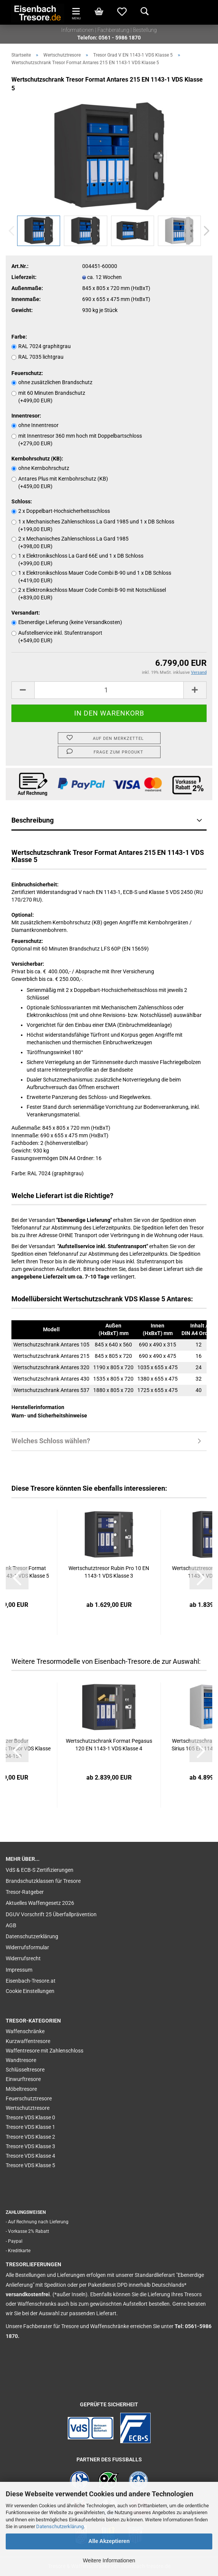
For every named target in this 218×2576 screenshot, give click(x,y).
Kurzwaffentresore (28, 2041)
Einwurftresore (23, 2079)
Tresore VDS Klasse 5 (30, 2165)
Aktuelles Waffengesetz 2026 (40, 1903)
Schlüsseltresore (25, 2070)
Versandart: (25, 613)
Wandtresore (21, 2060)
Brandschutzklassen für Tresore (43, 1881)
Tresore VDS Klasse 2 (30, 2137)
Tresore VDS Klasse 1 (30, 2127)
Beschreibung (32, 820)
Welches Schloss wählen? (50, 1441)
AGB (11, 1925)
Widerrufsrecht (23, 1958)
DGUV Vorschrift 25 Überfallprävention (51, 1914)
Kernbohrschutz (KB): (37, 459)
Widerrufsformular (27, 1947)
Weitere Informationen (109, 2560)
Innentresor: (26, 416)
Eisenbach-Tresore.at (31, 1981)
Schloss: (21, 501)
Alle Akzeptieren (108, 2541)
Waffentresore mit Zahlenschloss (44, 2051)
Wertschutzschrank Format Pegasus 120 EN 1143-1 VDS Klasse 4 (109, 1744)
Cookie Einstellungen (30, 1991)
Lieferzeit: (24, 277)
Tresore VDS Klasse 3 (30, 2146)
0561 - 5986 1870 (120, 38)
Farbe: (19, 337)
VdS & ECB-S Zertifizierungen (39, 1870)
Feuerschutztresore (29, 2098)
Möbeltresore (21, 2089)
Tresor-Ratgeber (25, 1892)
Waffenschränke (25, 2031)
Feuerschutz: (27, 373)
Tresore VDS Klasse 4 (30, 2156)
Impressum (19, 1970)
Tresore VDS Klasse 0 (30, 2117)
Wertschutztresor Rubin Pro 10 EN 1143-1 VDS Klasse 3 (108, 1572)
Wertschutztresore (27, 2108)
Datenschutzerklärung (60, 2526)
